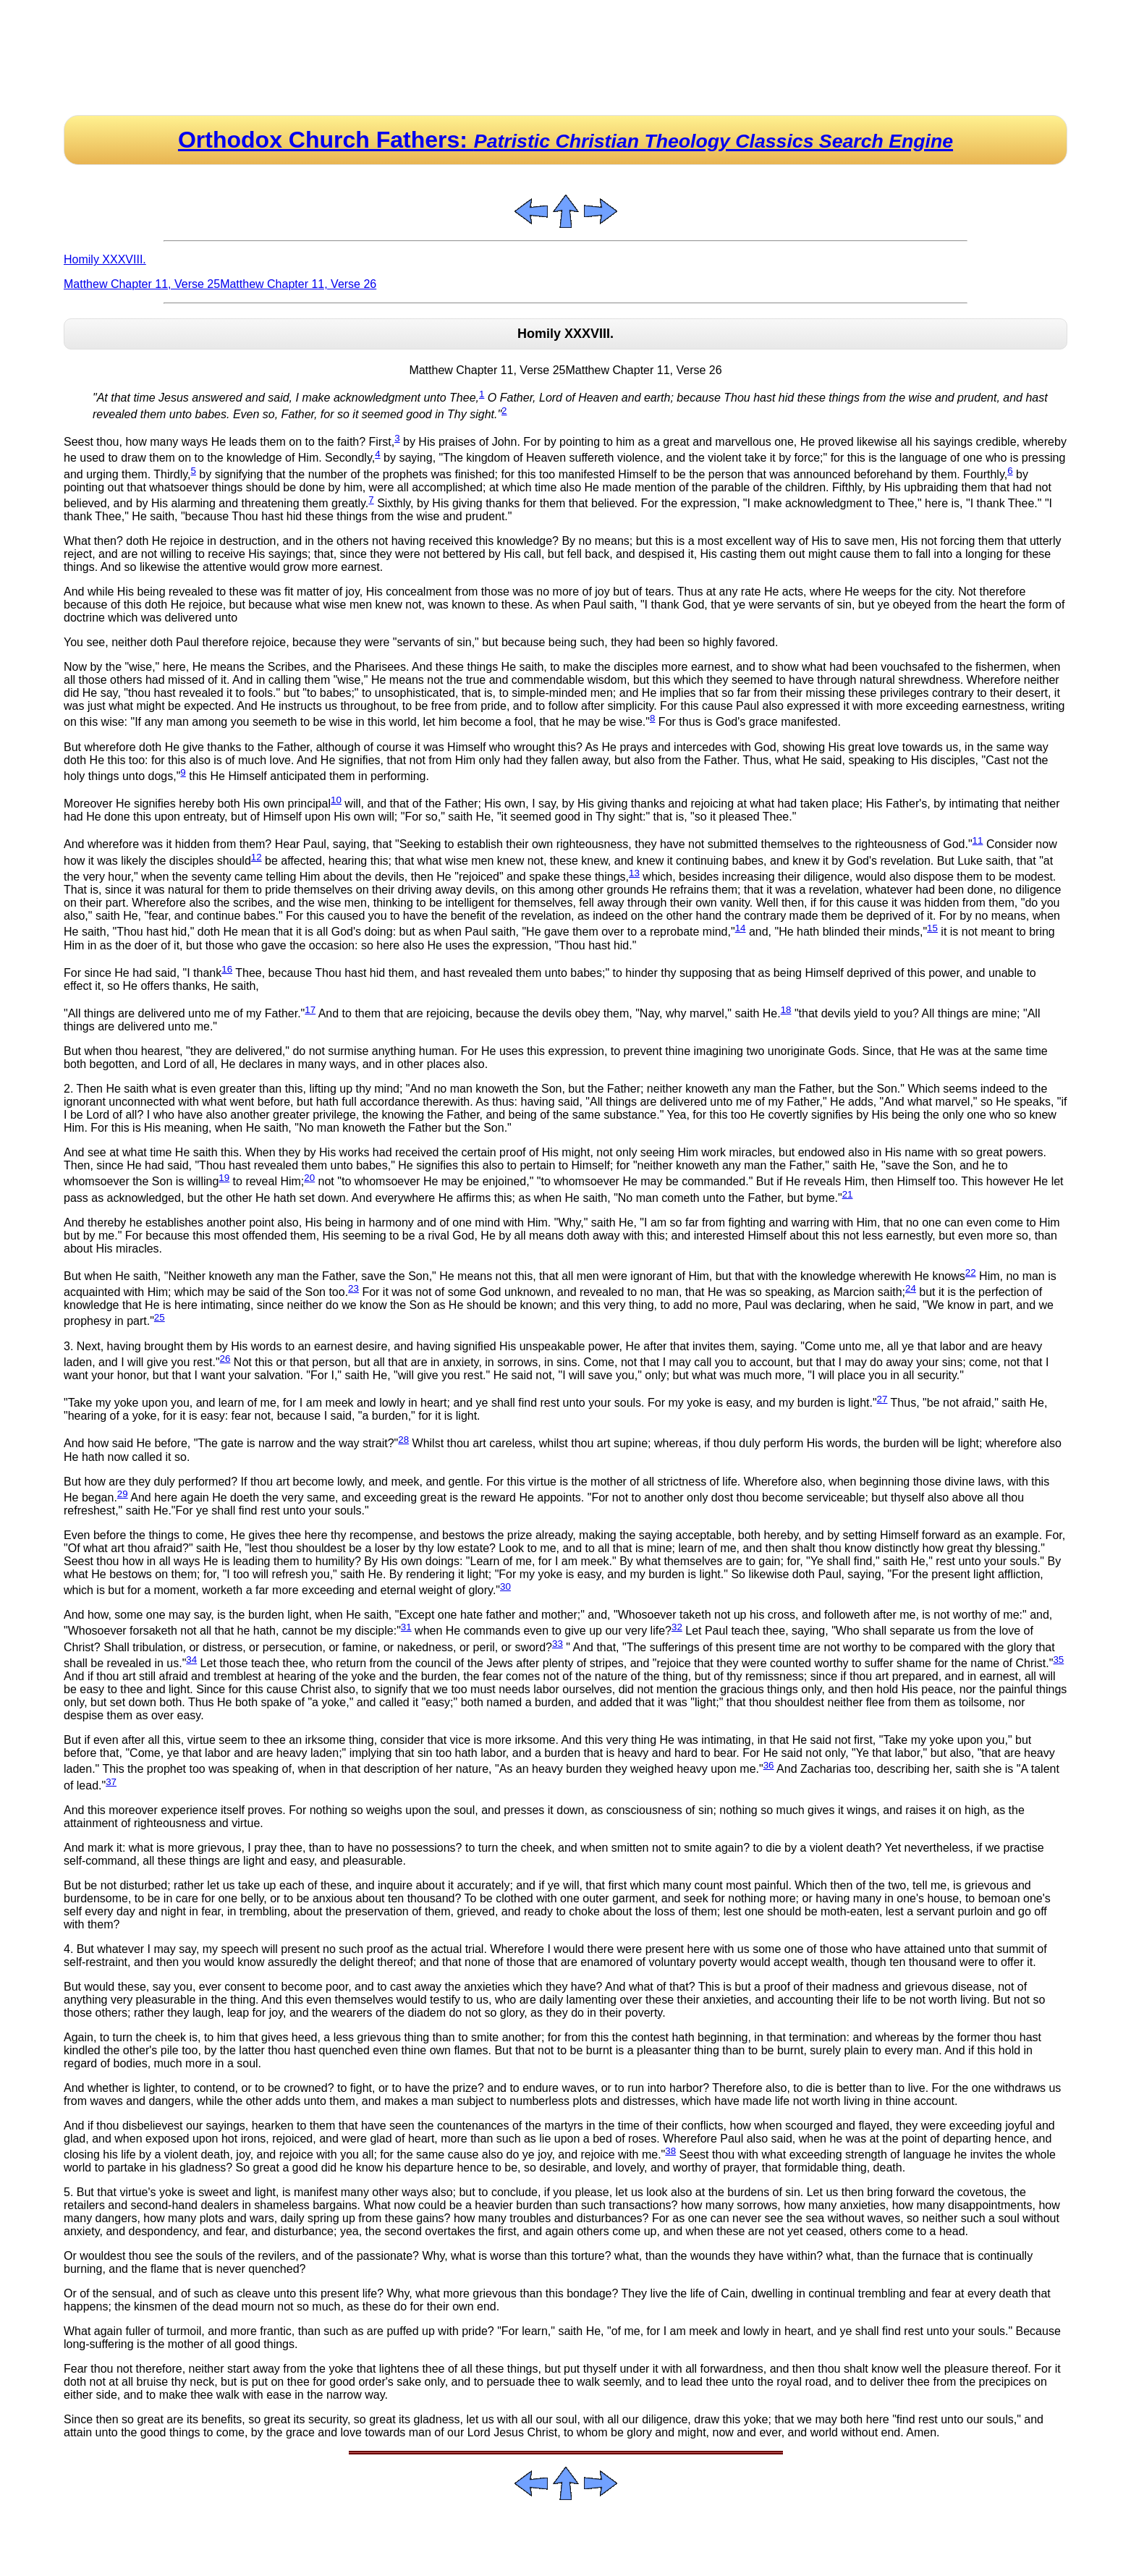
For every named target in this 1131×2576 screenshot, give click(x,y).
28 (403, 1439)
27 (882, 1399)
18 (786, 1009)
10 (336, 800)
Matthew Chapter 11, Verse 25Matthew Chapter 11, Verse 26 (220, 284)
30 (505, 1586)
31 (406, 1627)
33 (557, 1643)
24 (910, 1288)
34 (191, 1659)
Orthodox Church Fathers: (565, 140)
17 (310, 1009)
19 (224, 1177)
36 (768, 1765)
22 (970, 1272)
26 (225, 1358)
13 (634, 873)
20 (309, 1177)
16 (226, 969)
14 (740, 928)
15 (932, 928)
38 (670, 2150)
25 (159, 1317)
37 (111, 1781)
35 (1058, 1659)
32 (677, 1627)
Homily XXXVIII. (105, 259)
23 (353, 1288)
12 (256, 857)
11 (978, 840)
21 (847, 1194)
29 (122, 1493)
